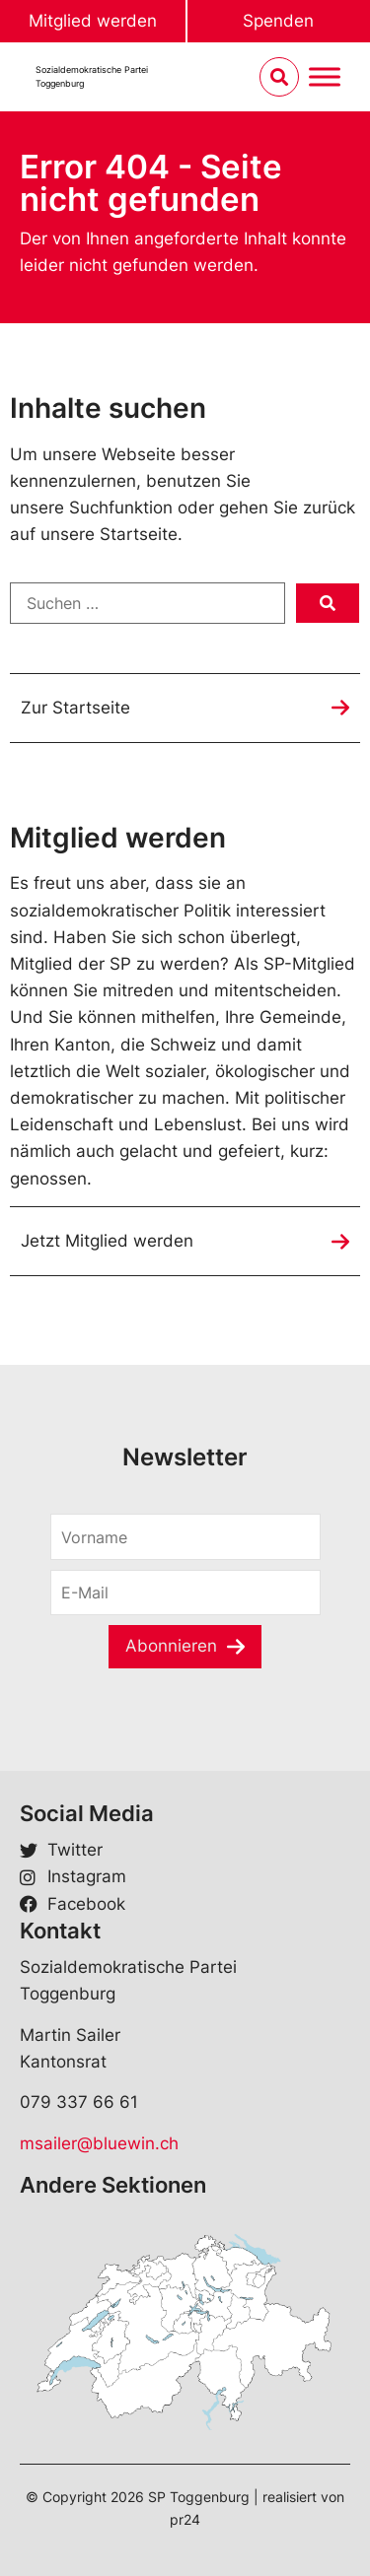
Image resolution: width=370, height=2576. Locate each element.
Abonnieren (171, 1646)
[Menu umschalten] (324, 77)
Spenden (278, 21)
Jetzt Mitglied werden (107, 1241)
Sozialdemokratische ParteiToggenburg (92, 76)
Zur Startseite (75, 707)
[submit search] (327, 603)
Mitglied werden (93, 21)
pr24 (185, 2519)
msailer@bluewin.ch (99, 2143)
